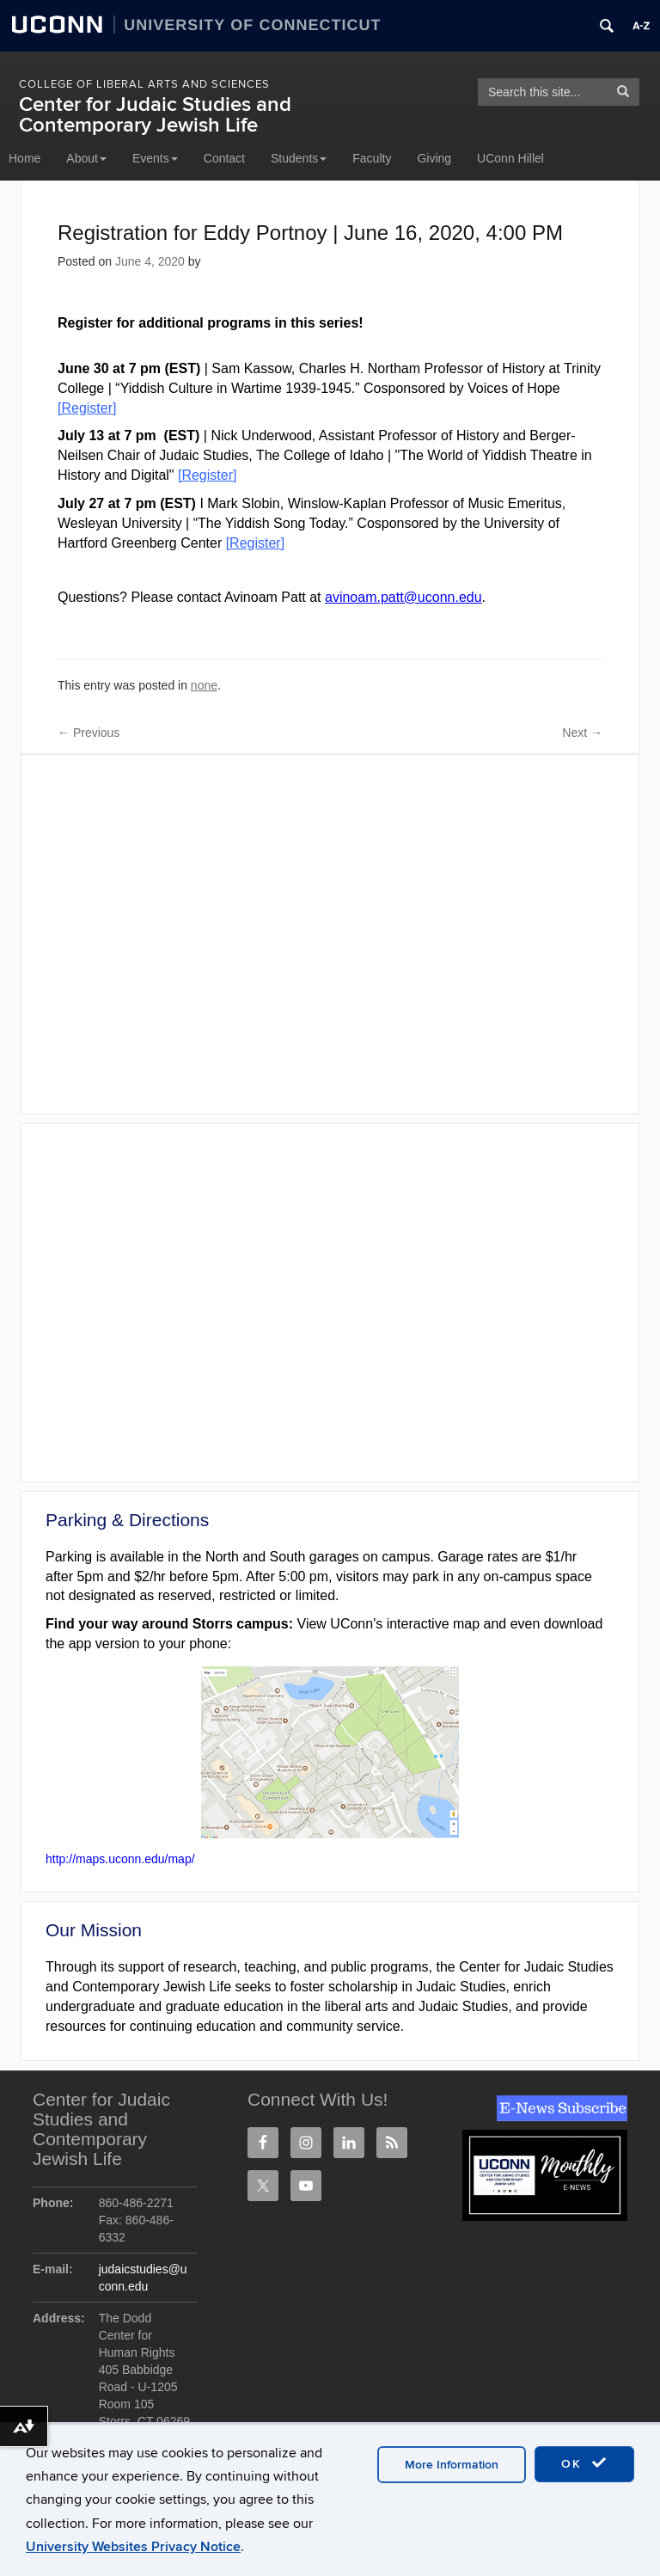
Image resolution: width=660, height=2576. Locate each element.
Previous (88, 732)
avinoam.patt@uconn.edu (403, 597)
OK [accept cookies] (584, 2463)
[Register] (255, 543)
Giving (434, 158)
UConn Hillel (510, 158)
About (86, 158)
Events (155, 158)
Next (582, 732)
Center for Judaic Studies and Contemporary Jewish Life (155, 115)
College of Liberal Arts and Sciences (144, 84)
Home (24, 158)
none (204, 685)
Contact (224, 158)
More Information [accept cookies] (451, 2464)
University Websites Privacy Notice (133, 2546)
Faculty (371, 158)
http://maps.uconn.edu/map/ (120, 1859)
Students (299, 158)
